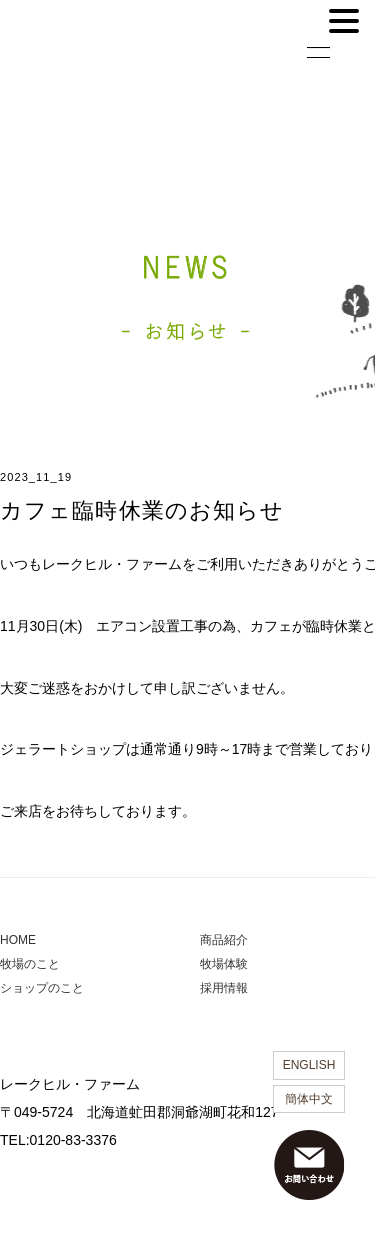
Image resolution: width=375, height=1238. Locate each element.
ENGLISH (309, 1065)
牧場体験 (224, 964)
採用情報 (224, 988)
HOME (18, 940)
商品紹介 (224, 940)
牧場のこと (30, 964)
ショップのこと (42, 988)
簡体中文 (309, 1099)
